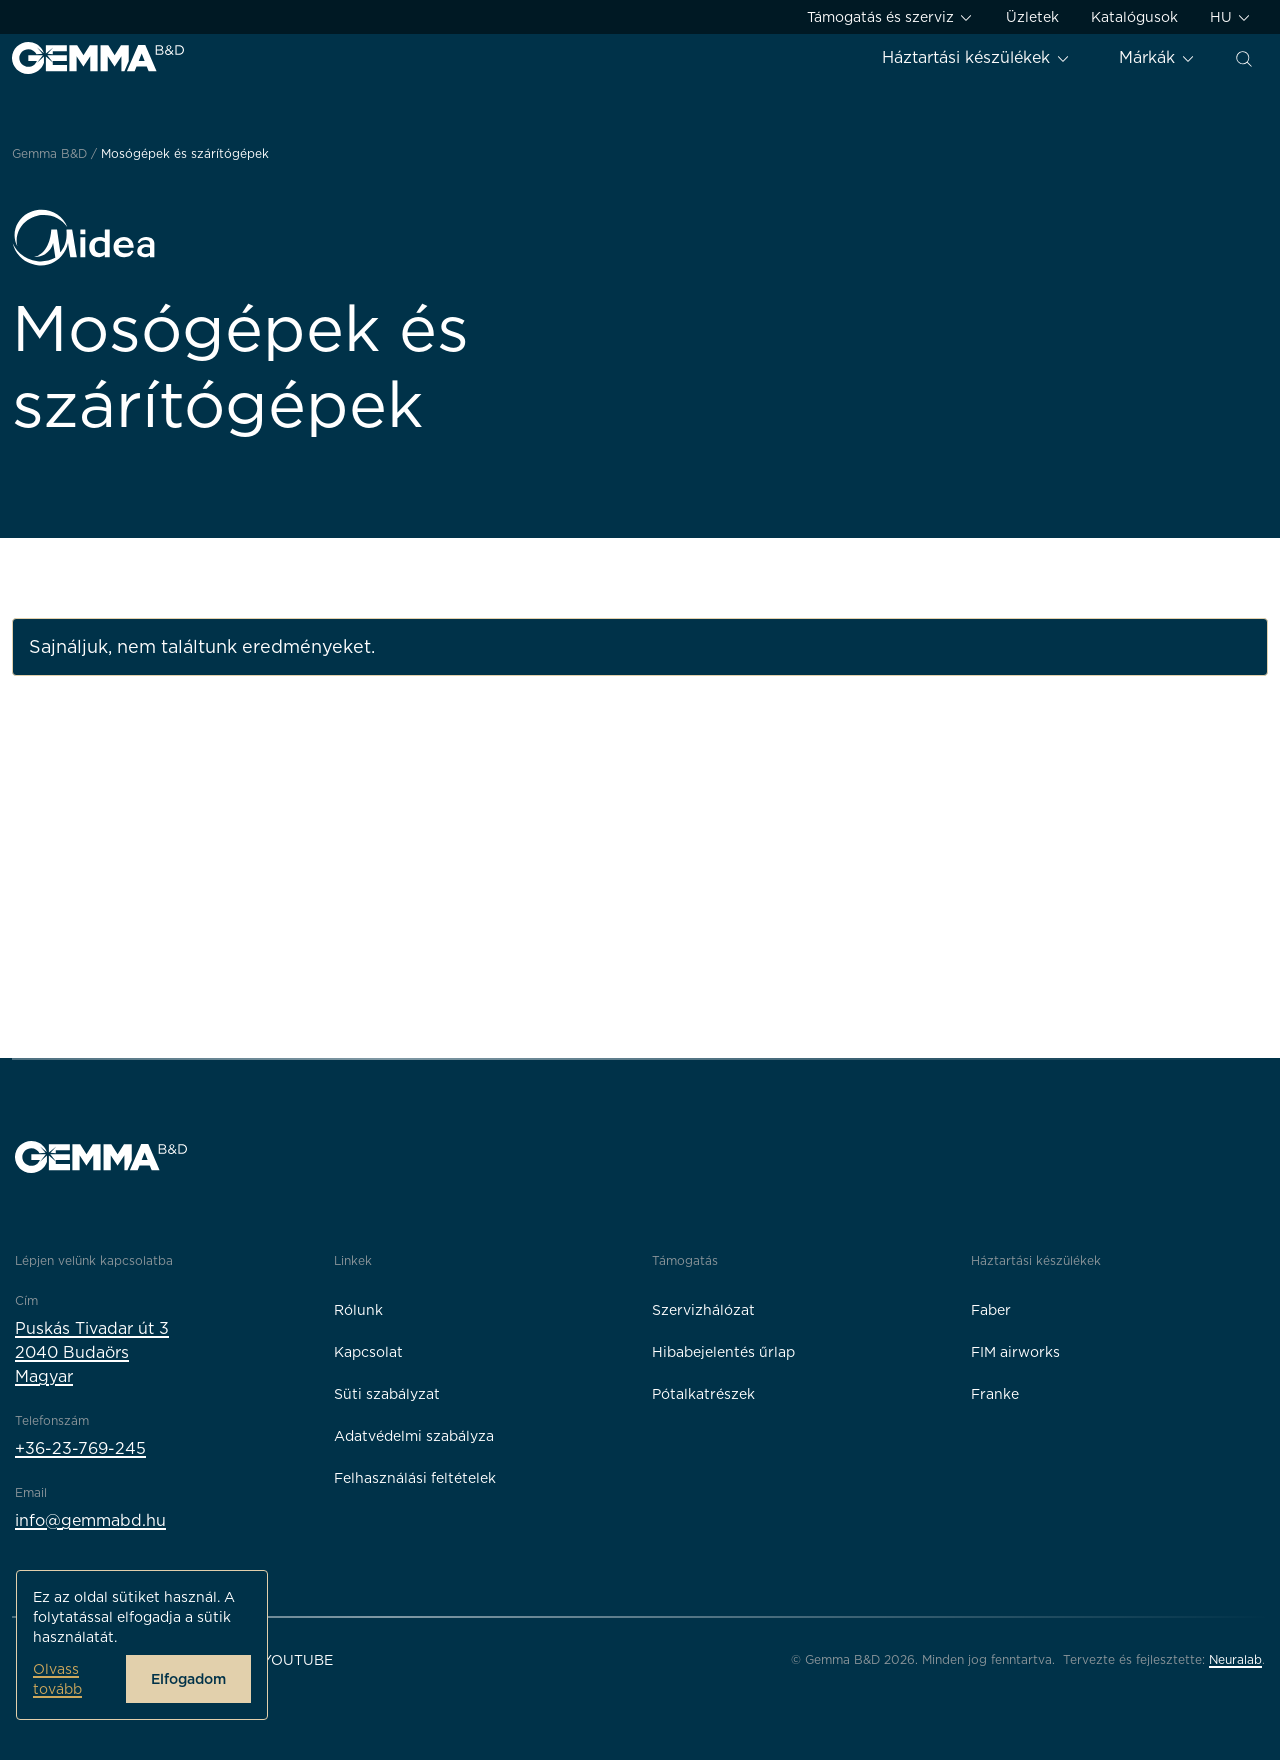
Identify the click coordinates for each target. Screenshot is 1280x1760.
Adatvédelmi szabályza (414, 1436)
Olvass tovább (57, 1679)
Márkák (1157, 57)
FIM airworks (1015, 1352)
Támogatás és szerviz (890, 17)
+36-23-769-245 (80, 1448)
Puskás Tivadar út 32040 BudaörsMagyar (92, 1352)
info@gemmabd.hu (90, 1520)
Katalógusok (1134, 17)
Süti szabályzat (387, 1394)
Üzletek (1032, 17)
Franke (995, 1394)
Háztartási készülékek (976, 57)
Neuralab (1235, 1659)
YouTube (297, 1660)
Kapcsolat (368, 1352)
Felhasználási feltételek (415, 1478)
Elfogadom (188, 1679)
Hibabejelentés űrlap (723, 1352)
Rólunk (358, 1310)
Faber (991, 1310)
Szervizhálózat (703, 1310)
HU (1231, 17)
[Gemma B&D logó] (98, 58)
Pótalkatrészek (703, 1394)
